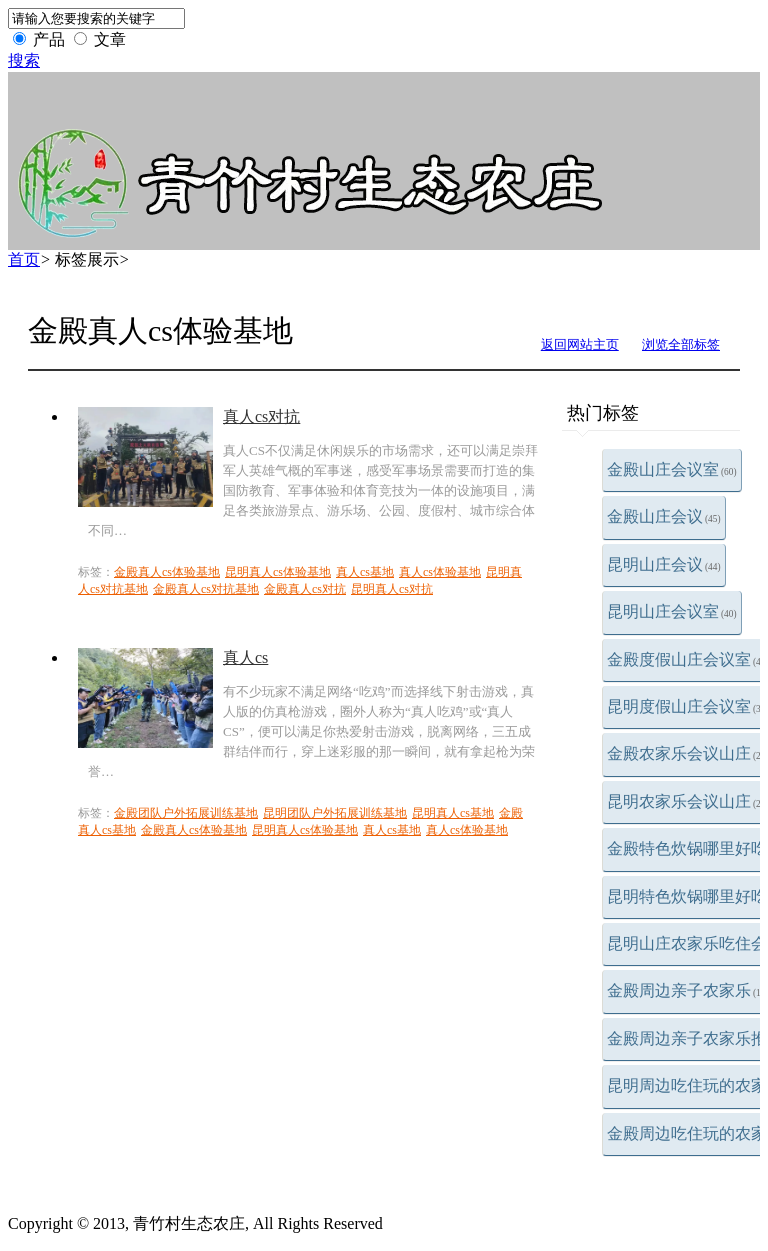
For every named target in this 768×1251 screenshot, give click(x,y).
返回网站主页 (580, 344)
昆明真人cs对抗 (392, 589)
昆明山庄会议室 (672, 611)
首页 (24, 259)
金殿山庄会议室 (672, 469)
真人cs (245, 657)
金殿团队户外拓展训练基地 (186, 813)
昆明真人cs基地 (453, 813)
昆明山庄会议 (664, 564)
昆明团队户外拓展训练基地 (335, 813)
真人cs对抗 (261, 416)
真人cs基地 (365, 572)
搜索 (24, 60)
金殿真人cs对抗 (305, 589)
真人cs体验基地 (440, 572)
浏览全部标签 (681, 344)
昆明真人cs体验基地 (278, 572)
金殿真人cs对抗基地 (206, 589)
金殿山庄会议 (664, 516)
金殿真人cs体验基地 (167, 572)
